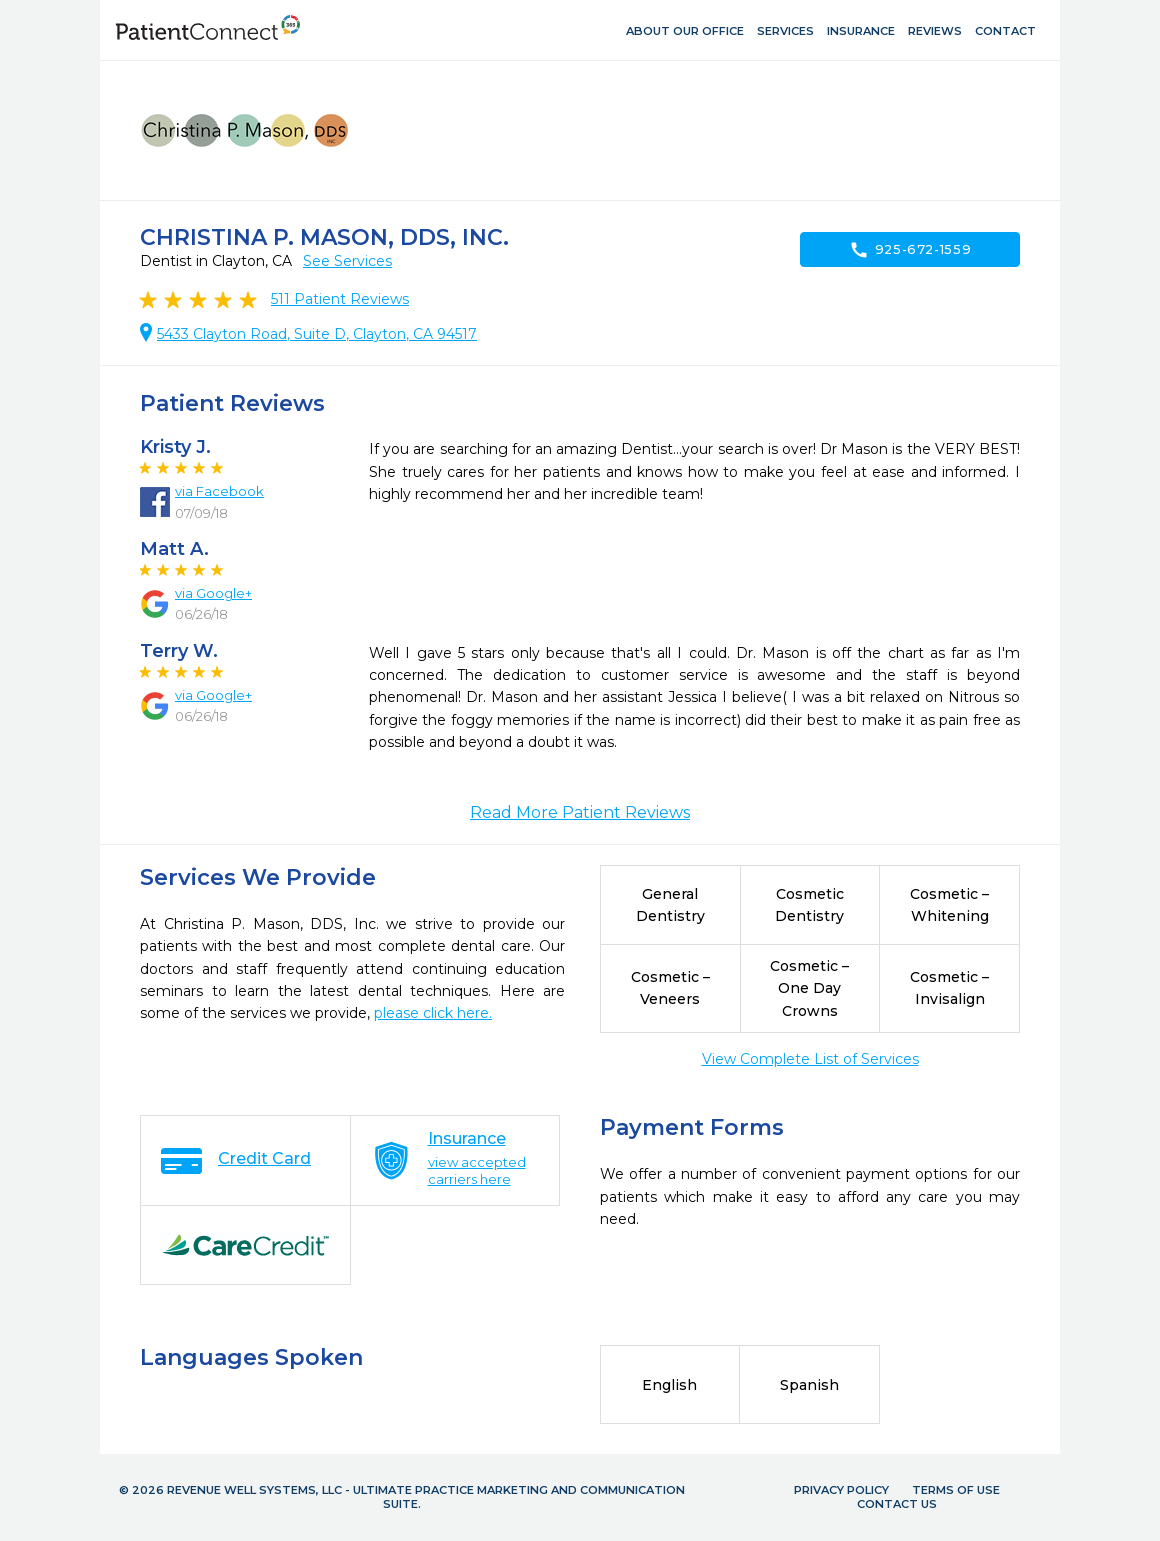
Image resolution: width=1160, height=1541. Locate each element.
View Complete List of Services (810, 1059)
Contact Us (897, 1504)
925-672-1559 (910, 250)
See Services (347, 261)
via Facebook (219, 491)
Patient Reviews (340, 299)
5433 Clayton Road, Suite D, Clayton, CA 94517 (317, 334)
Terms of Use (956, 1490)
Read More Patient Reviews (580, 812)
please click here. (433, 1013)
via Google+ (213, 593)
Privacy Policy (841, 1490)
